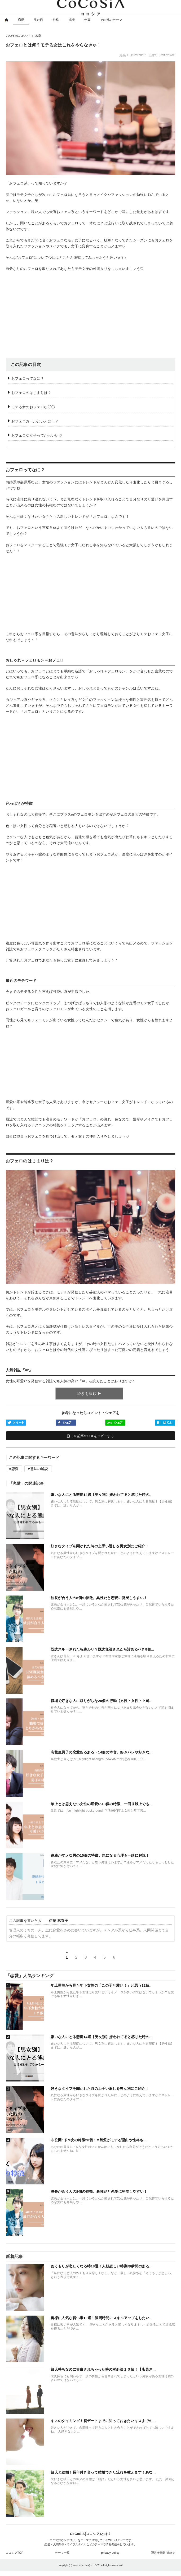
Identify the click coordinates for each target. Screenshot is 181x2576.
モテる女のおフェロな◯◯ (33, 407)
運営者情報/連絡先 (163, 2552)
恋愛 (21, 20)
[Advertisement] (90, 310)
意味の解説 (39, 1469)
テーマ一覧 (62, 2552)
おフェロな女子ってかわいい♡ (36, 435)
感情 (72, 20)
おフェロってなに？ (27, 378)
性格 (56, 20)
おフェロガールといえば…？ (35, 421)
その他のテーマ (111, 20)
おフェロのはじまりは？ (31, 393)
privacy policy (110, 2552)
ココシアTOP (14, 2552)
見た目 (38, 20)
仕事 (87, 20)
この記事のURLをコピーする (90, 1436)
